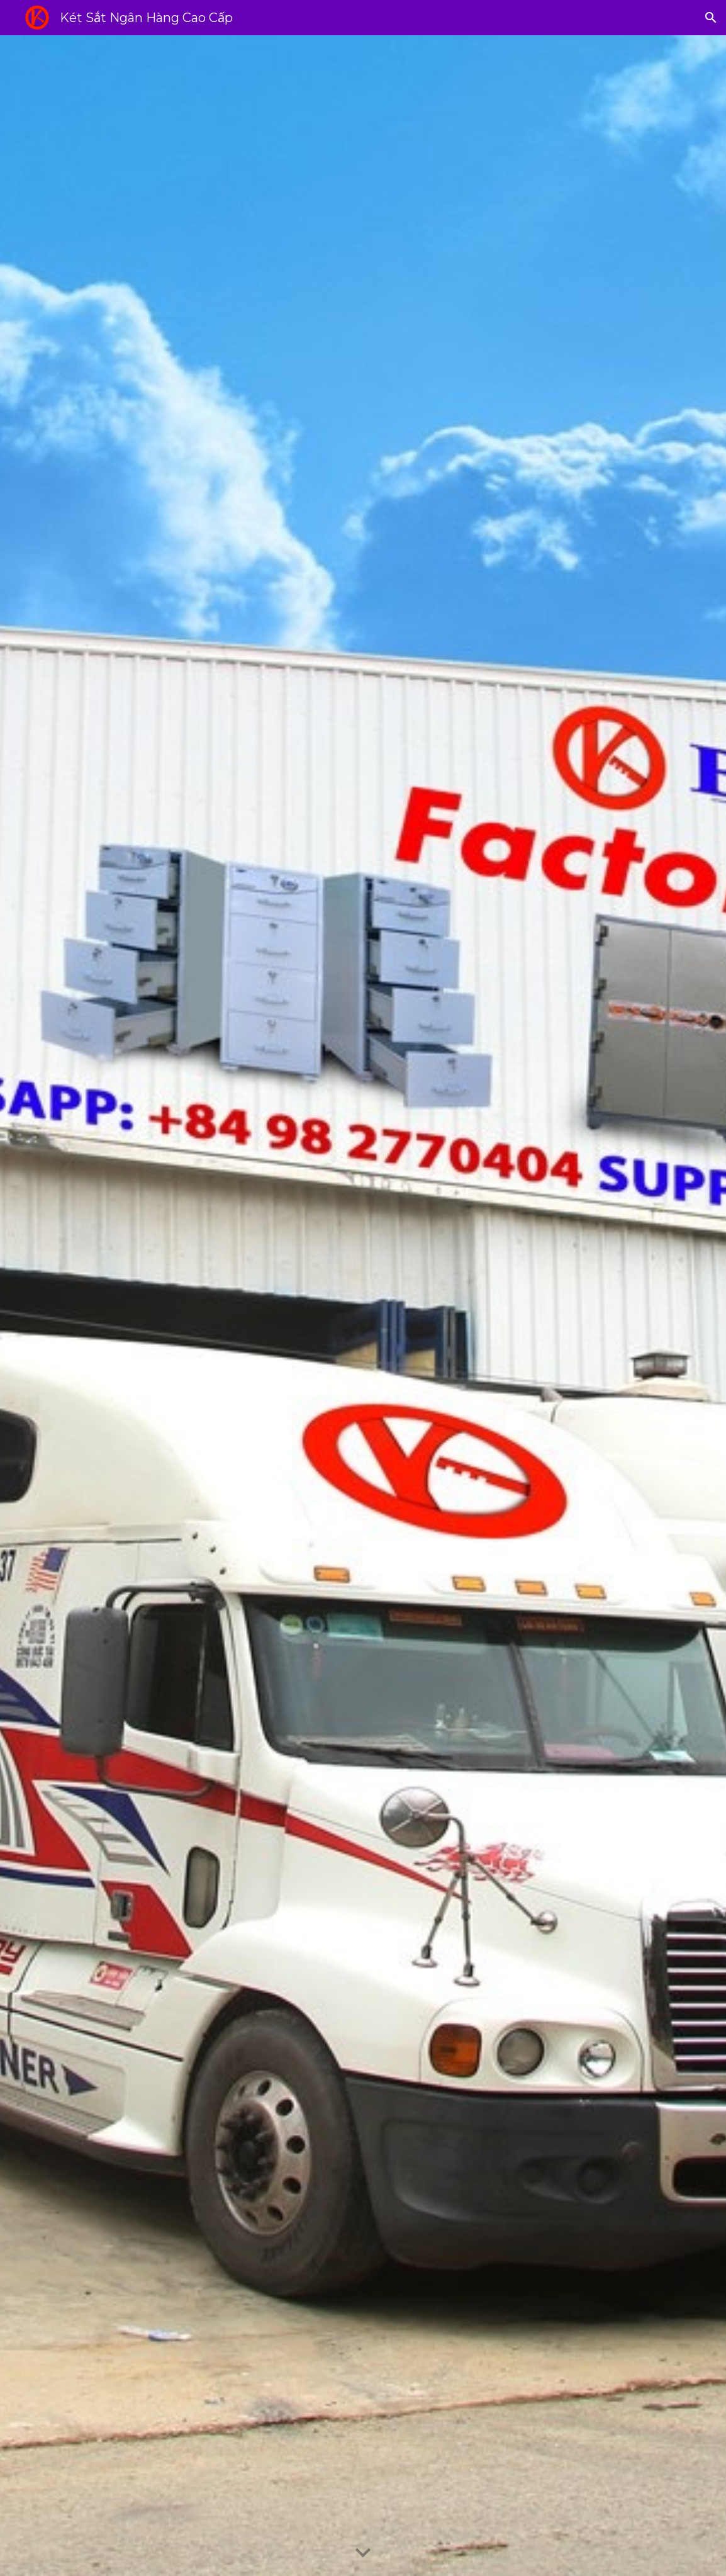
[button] (711, 18)
